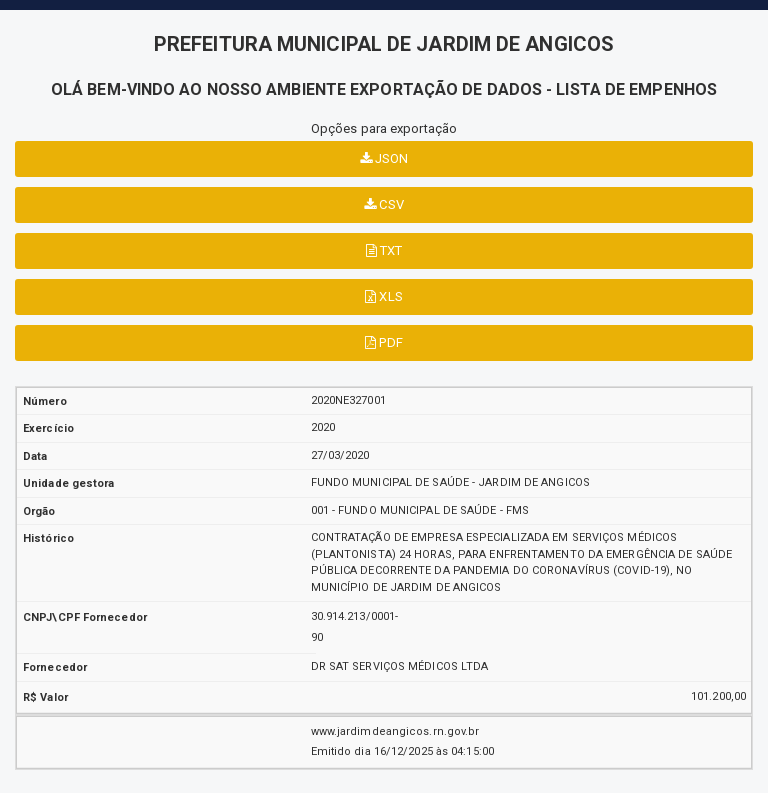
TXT (384, 250)
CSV (384, 204)
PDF (384, 342)
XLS (384, 296)
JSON (384, 158)
